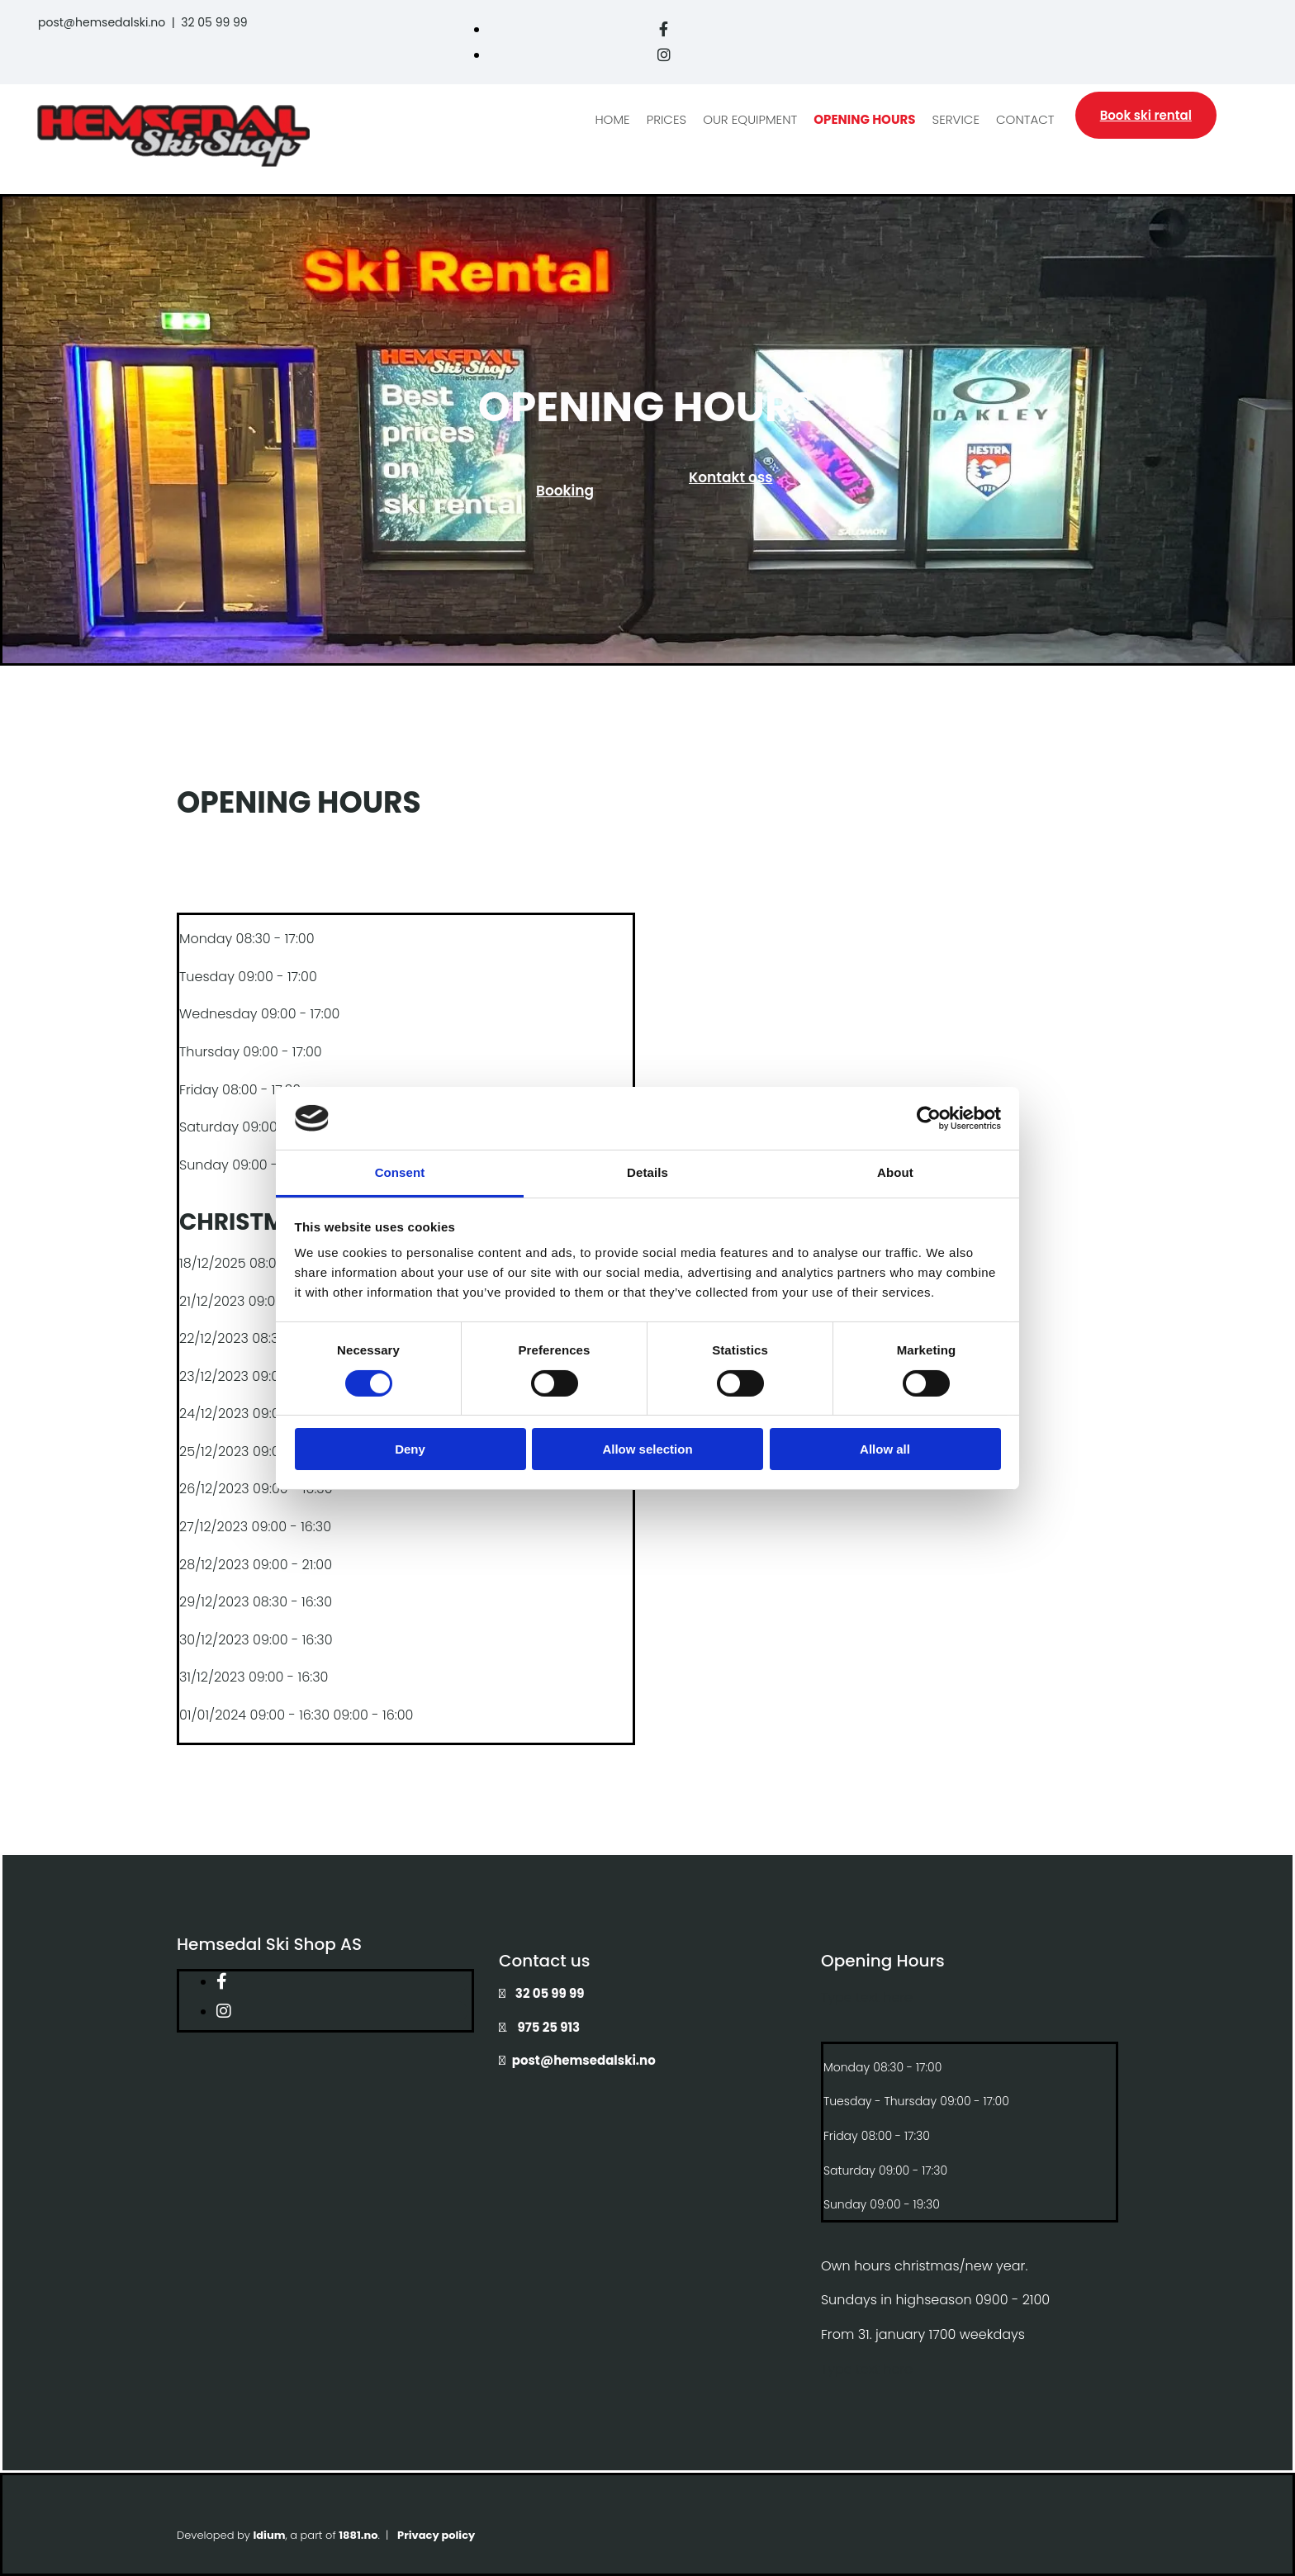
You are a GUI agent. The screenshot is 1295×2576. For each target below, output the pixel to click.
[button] (1146, 115)
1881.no (358, 2535)
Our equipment (750, 119)
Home (612, 119)
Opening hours (864, 119)
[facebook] (663, 29)
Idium (269, 2535)
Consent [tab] (400, 1172)
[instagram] (664, 55)
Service (956, 119)
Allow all (885, 1449)
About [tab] (895, 1172)
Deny (410, 1449)
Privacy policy (436, 2535)
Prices (666, 119)
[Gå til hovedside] (173, 162)
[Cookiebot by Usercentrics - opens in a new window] (928, 1118)
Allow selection (647, 1449)
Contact (1025, 119)
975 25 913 (549, 2027)
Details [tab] (647, 1172)
